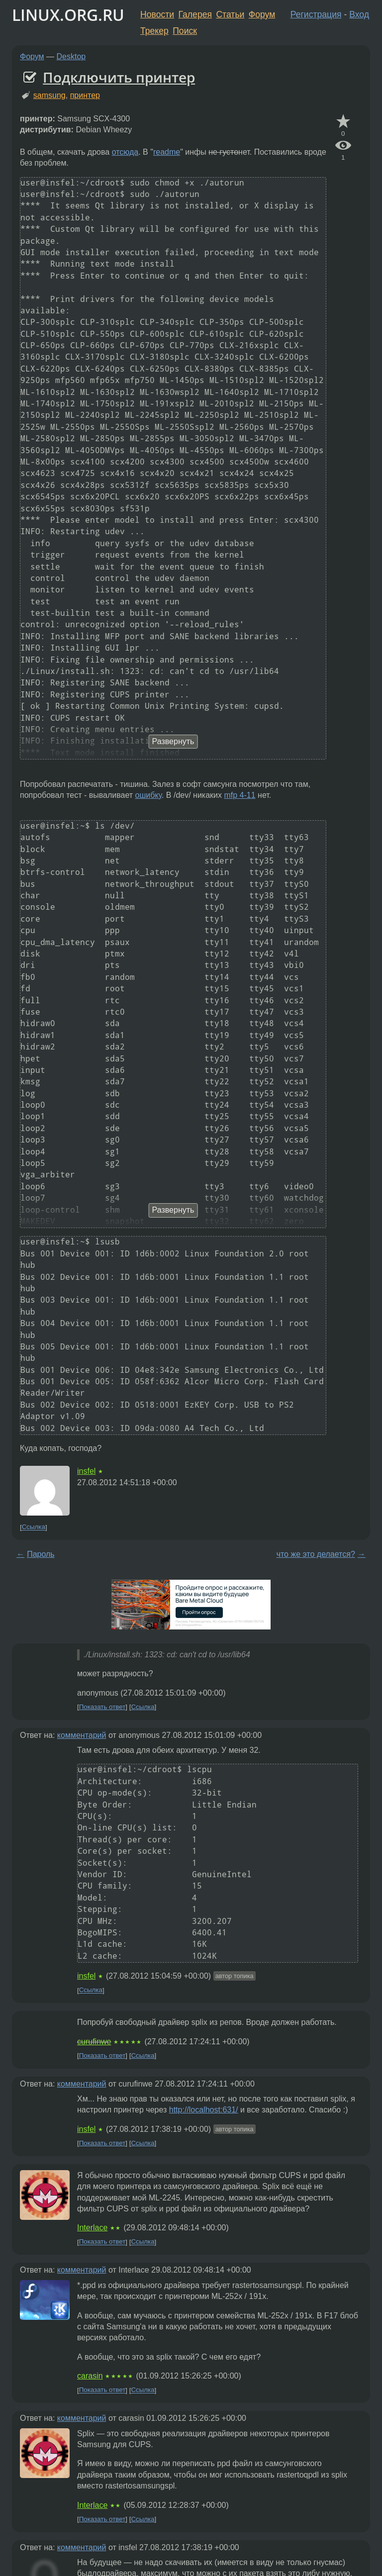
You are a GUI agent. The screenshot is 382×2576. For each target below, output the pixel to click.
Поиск (185, 31)
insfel (86, 1471)
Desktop (71, 56)
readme (166, 152)
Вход (359, 14)
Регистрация (316, 14)
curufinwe (94, 2041)
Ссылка (33, 1527)
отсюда (125, 152)
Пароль (41, 1554)
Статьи (230, 14)
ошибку (148, 795)
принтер (85, 95)
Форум (262, 14)
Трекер (154, 31)
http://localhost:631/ (203, 2109)
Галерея (195, 14)
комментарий (81, 1735)
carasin (90, 2376)
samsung (49, 95)
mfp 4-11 (240, 795)
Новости (157, 14)
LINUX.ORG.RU (68, 14)
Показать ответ (102, 1707)
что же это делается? (316, 1554)
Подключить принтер (119, 77)
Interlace (92, 2227)
